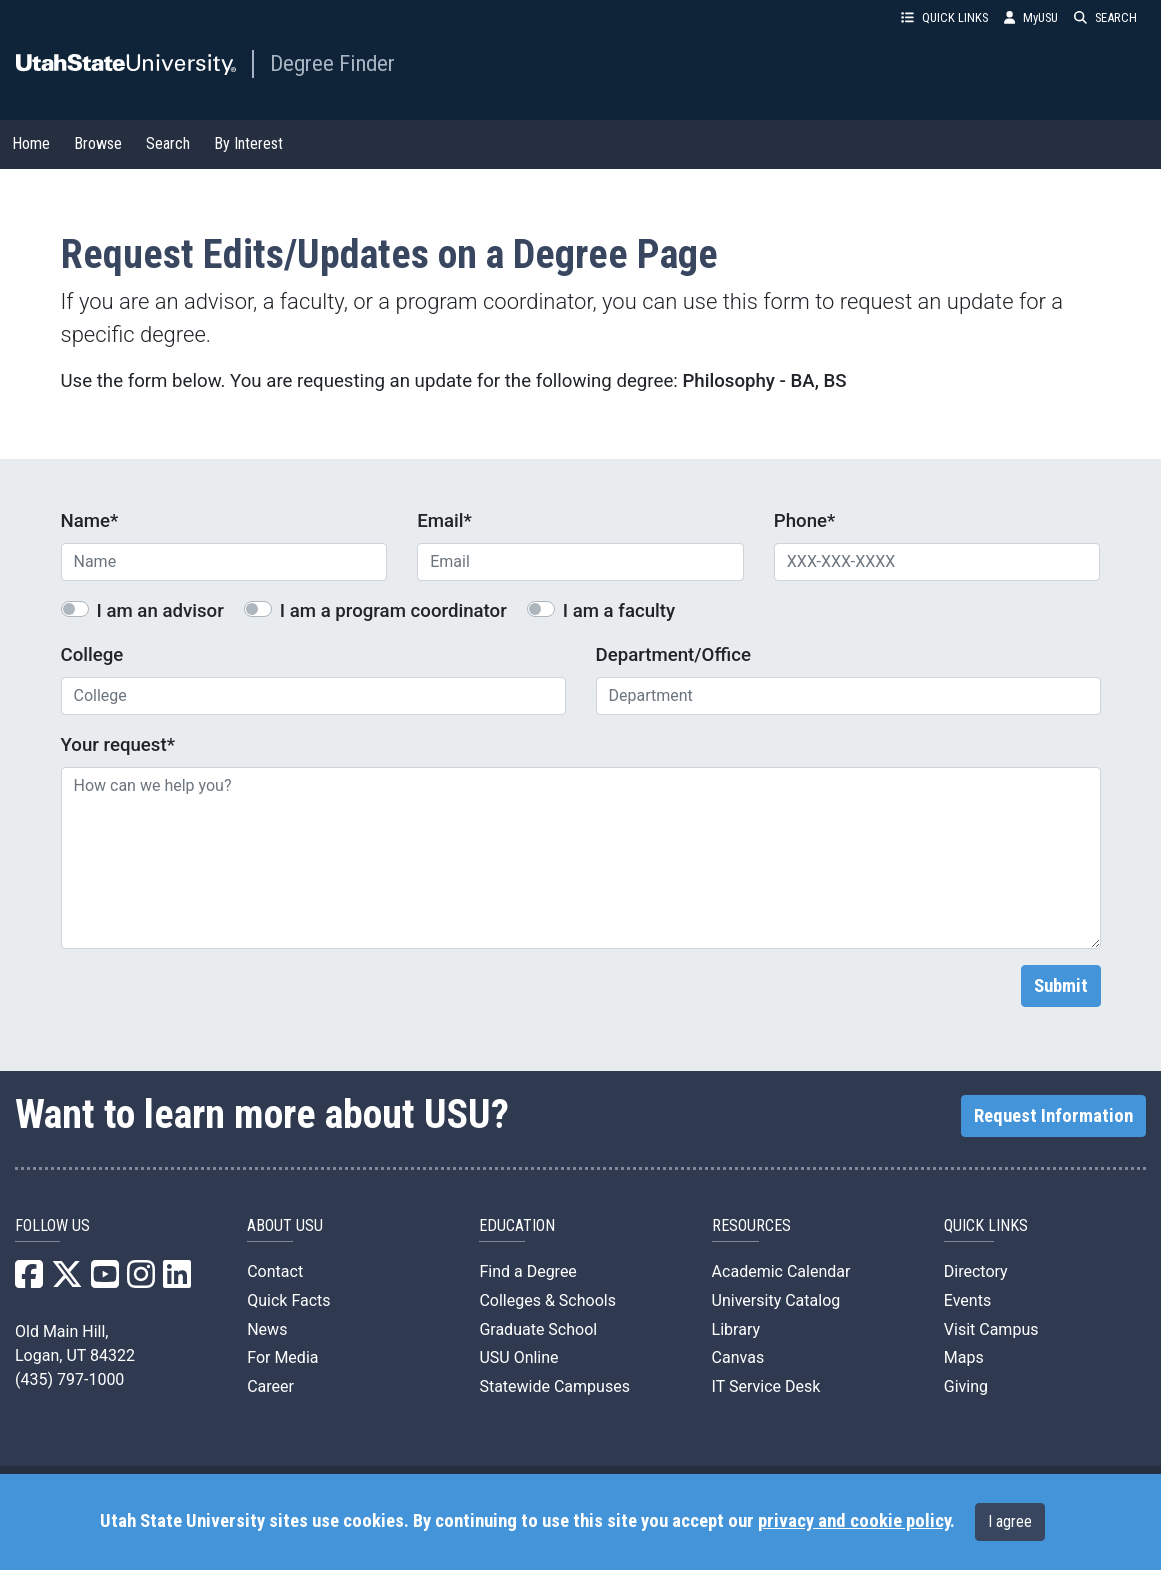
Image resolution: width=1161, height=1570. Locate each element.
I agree (1010, 1521)
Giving (966, 1386)
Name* (90, 521)
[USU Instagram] (141, 1280)
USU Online (518, 1357)
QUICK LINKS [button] (944, 17)
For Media (282, 1357)
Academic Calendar (781, 1271)
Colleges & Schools (547, 1300)
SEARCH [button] (1105, 17)
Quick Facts (288, 1300)
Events (967, 1300)
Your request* (118, 745)
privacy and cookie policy (854, 1521)
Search (168, 143)
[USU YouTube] (105, 1280)
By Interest (248, 143)
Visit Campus (991, 1329)
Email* (444, 521)
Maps (964, 1357)
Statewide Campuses (554, 1386)
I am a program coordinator (393, 611)
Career (270, 1386)
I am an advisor (160, 611)
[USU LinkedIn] (177, 1280)
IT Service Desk (766, 1386)
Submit (1061, 986)
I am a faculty (619, 611)
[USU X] (67, 1280)
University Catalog (776, 1300)
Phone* (805, 521)
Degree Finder (332, 63)
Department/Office (673, 655)
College (92, 655)
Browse (98, 143)
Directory (976, 1271)
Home (31, 143)
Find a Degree (527, 1271)
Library (736, 1329)
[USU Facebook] (29, 1280)
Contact (275, 1271)
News (267, 1329)
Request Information (1053, 1116)
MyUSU (1031, 17)
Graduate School (538, 1329)
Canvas (738, 1357)
